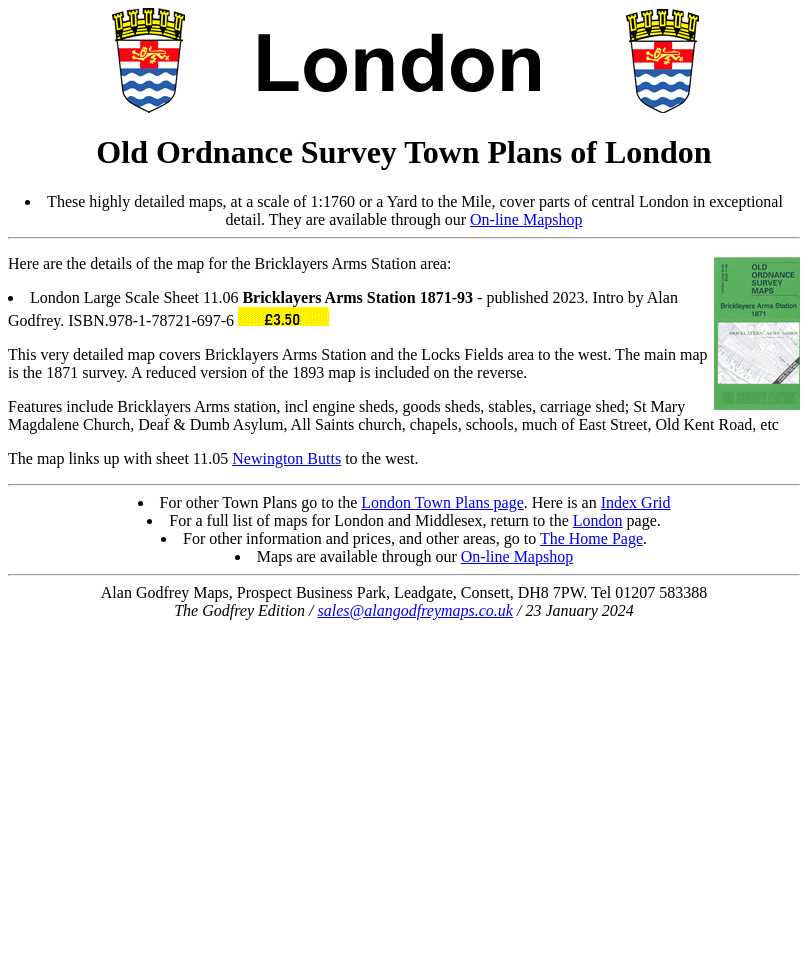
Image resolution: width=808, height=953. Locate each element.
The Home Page (591, 538)
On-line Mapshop (526, 219)
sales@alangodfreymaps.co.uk (415, 610)
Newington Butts (286, 458)
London (598, 520)
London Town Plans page (442, 502)
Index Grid (636, 502)
